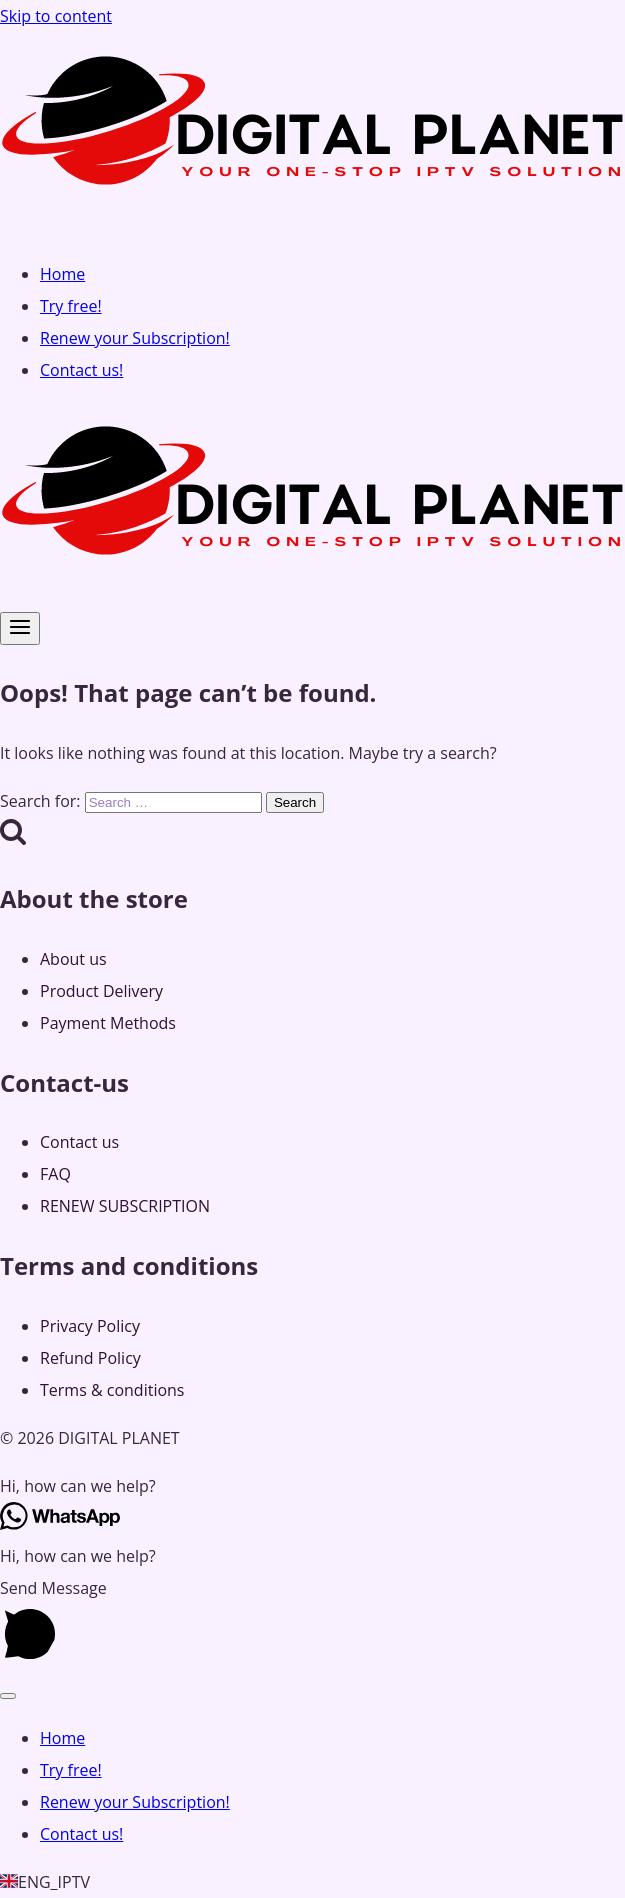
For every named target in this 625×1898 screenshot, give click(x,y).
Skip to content (56, 16)
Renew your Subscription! (135, 338)
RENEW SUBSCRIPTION (125, 1206)
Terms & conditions (112, 1390)
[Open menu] (20, 628)
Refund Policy (90, 1358)
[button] (312, 1486)
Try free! (71, 306)
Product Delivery (101, 991)
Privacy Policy (90, 1326)
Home (62, 274)
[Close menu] (8, 1696)
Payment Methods (108, 1023)
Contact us (79, 1142)
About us (73, 959)
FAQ (55, 1174)
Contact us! (81, 370)
